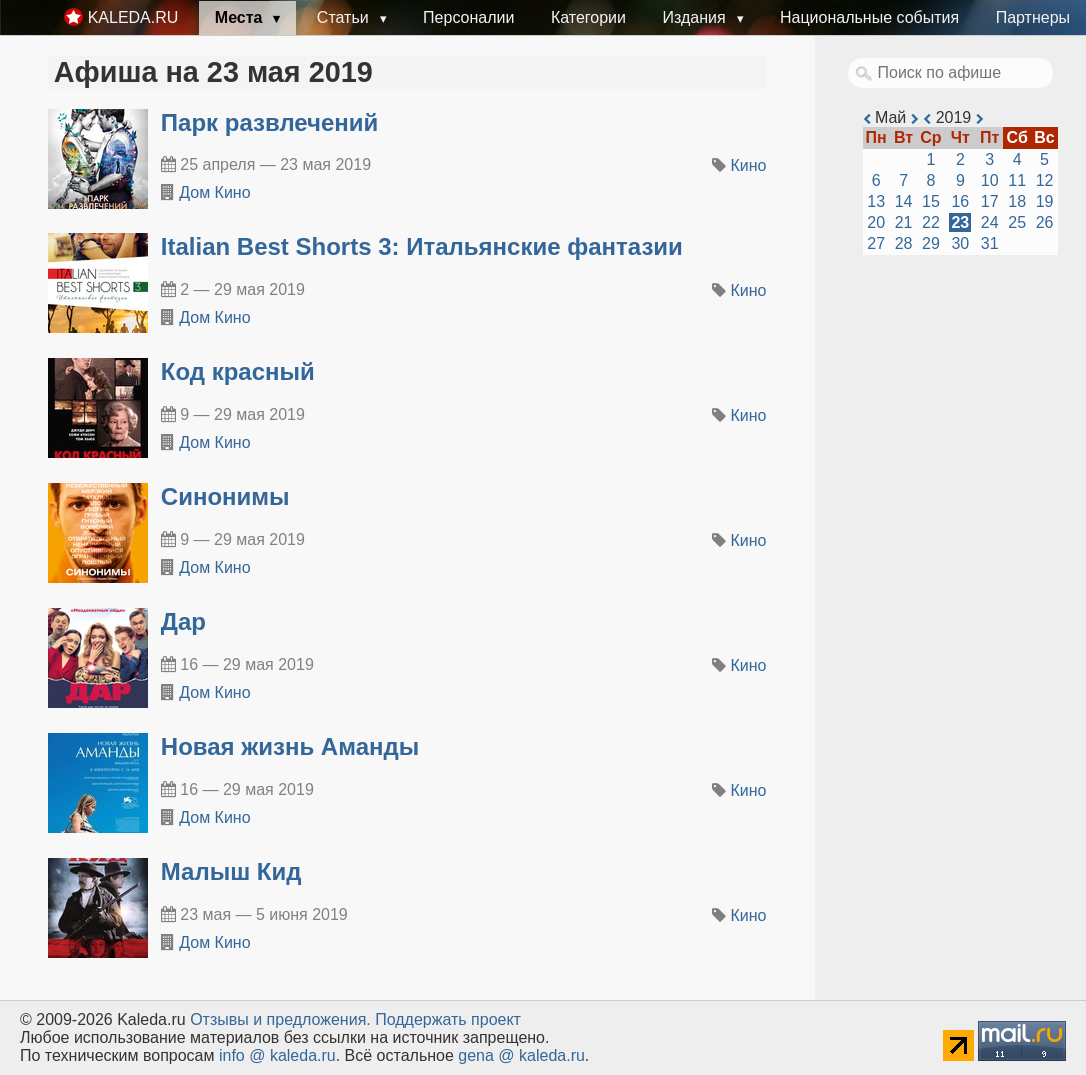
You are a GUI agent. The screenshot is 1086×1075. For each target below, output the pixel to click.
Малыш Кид (231, 871)
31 (990, 243)
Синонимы (225, 496)
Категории (588, 17)
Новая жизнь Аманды (290, 746)
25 (1017, 222)
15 (931, 201)
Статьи (345, 17)
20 (876, 222)
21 (904, 222)
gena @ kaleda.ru (521, 1055)
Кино (749, 165)
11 (1017, 180)
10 (990, 180)
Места (241, 17)
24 (990, 222)
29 (931, 243)
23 (960, 222)
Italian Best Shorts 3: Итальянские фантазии (422, 246)
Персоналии (468, 17)
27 (876, 243)
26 (1045, 222)
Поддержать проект (448, 1019)
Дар (183, 621)
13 (876, 201)
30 (960, 243)
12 (1045, 180)
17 (990, 201)
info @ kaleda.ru (277, 1055)
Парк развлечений (270, 122)
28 (904, 243)
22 (931, 222)
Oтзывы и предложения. (280, 1019)
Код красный (238, 371)
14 (904, 201)
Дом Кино (214, 192)
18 (1017, 201)
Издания (696, 17)
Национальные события (869, 17)
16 (960, 201)
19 (1045, 201)
